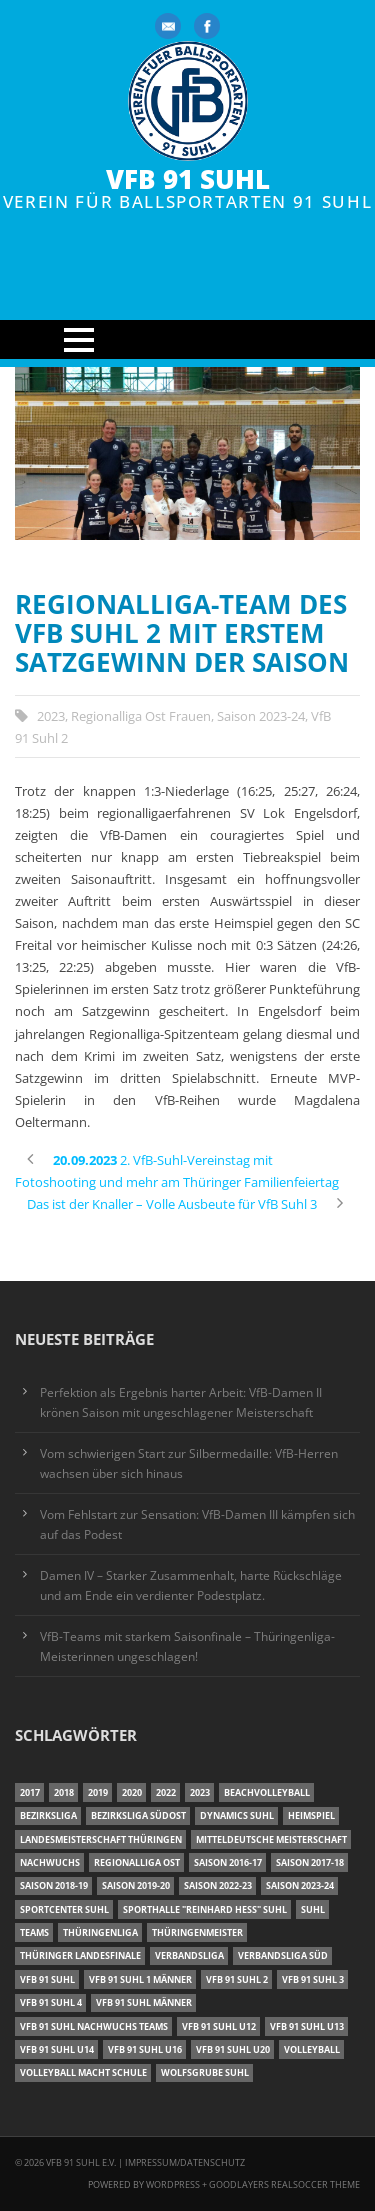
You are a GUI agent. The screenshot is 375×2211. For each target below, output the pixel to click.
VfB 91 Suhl (188, 179)
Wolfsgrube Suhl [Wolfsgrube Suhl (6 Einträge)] (205, 2072)
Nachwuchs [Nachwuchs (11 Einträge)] (50, 1862)
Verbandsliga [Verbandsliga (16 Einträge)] (189, 1955)
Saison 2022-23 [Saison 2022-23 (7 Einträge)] (218, 1885)
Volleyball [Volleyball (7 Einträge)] (312, 2049)
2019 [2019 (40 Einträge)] (98, 1792)
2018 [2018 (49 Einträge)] (64, 1792)
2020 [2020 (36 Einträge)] (132, 1792)
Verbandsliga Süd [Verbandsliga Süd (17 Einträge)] (283, 1955)
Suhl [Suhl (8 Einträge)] (313, 1909)
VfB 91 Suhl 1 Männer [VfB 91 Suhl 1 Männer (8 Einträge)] (140, 1979)
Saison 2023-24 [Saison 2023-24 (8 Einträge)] (300, 1885)
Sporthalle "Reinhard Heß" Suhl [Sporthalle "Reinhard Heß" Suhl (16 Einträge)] (205, 1909)
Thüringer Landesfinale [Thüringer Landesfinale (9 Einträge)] (80, 1955)
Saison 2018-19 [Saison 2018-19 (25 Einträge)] (54, 1885)
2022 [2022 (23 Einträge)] (166, 1792)
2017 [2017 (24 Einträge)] (30, 1792)
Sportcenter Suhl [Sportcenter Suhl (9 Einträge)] (64, 1909)
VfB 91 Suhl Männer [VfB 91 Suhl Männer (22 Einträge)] (144, 2002)
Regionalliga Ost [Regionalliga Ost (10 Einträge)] (137, 1862)
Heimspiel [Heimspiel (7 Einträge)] (311, 1815)
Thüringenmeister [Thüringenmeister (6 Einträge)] (197, 1932)
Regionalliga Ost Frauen (141, 716)
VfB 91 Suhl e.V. (81, 2162)
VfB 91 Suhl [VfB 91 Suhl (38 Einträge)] (47, 1979)
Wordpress (174, 2184)
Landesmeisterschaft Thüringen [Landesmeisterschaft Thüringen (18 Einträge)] (101, 1839)
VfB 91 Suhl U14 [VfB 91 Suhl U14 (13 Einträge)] (57, 2049)
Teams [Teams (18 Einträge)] (34, 1932)
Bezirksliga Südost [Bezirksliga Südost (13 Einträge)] (138, 1815)
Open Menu (187, 339)
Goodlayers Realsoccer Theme (284, 2184)
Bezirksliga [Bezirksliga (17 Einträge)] (48, 1815)
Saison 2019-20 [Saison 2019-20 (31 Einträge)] (136, 1885)
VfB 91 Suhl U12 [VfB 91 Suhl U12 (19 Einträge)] (219, 2026)
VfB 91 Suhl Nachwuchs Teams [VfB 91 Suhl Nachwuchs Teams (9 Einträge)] (94, 2026)
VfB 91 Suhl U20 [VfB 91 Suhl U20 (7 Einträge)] (233, 2049)
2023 (51, 716)
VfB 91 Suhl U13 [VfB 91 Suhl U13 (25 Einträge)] (307, 2026)
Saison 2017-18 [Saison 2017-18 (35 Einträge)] (310, 1862)
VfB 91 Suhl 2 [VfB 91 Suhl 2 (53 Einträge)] (237, 1979)
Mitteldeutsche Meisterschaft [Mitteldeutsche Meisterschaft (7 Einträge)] (271, 1839)
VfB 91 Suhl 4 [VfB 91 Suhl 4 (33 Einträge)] (51, 2002)
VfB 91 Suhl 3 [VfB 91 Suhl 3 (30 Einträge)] (313, 1979)
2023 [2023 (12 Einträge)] (200, 1792)
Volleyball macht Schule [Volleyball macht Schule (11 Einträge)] (83, 2072)
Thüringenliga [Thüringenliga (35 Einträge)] (100, 1932)
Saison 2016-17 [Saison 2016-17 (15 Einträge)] (228, 1862)
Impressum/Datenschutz (185, 2162)
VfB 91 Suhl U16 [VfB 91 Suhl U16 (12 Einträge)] (145, 2049)
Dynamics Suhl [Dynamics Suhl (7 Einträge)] (237, 1815)
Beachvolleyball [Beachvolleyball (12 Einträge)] (267, 1792)
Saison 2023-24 (261, 716)
